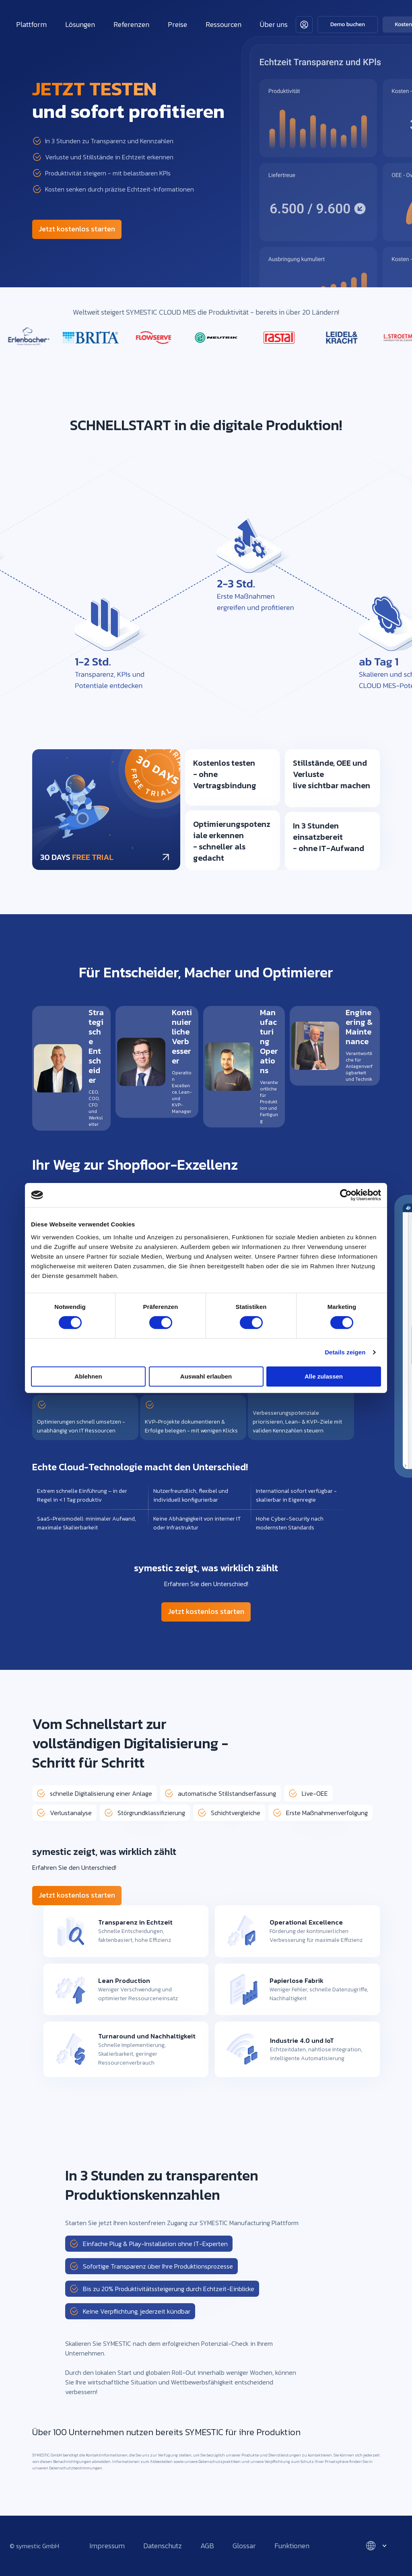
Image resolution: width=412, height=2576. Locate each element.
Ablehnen (88, 1376)
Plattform (31, 24)
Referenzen (131, 24)
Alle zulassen (324, 1376)
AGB (207, 2545)
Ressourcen (223, 24)
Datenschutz (162, 2545)
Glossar (244, 2545)
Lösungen (80, 24)
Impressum (107, 2545)
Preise (177, 24)
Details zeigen (345, 1352)
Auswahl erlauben (206, 1376)
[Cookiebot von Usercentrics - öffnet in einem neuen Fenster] (346, 1195)
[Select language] (376, 2546)
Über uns (274, 24)
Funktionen (291, 2545)
